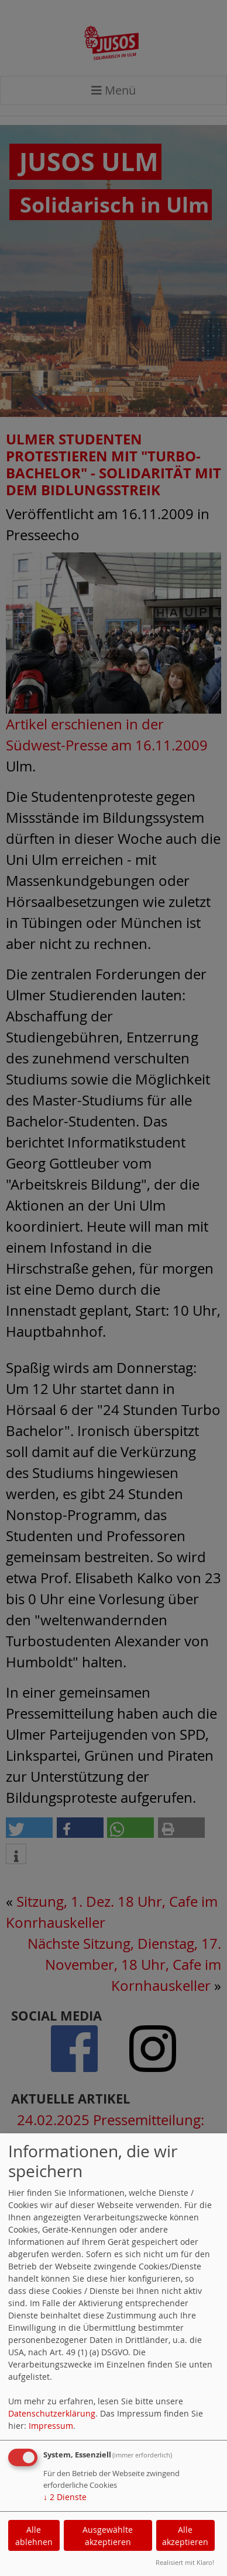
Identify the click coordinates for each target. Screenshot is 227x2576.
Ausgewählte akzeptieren (107, 2535)
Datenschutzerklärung (51, 2413)
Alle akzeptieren (185, 2535)
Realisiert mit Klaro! (185, 2562)
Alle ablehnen (34, 2535)
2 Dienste (65, 2496)
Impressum (51, 2425)
